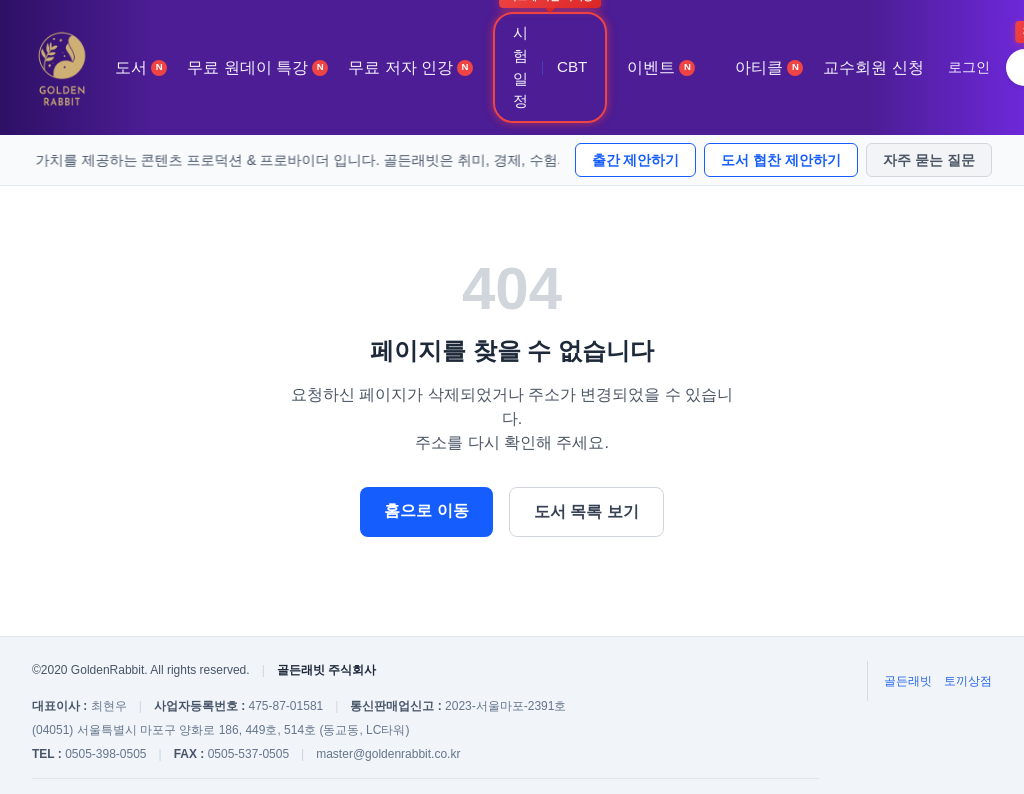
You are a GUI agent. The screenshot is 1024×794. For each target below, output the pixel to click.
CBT (572, 66)
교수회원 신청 (873, 67)
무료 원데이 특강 (257, 67)
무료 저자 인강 (410, 67)
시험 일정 (520, 66)
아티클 (769, 67)
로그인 (969, 67)
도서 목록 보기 (586, 511)
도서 (141, 67)
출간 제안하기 (636, 160)
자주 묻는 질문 (929, 160)
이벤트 (661, 67)
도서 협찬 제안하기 (781, 160)
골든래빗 (908, 681)
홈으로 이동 (426, 510)
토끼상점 (968, 681)
